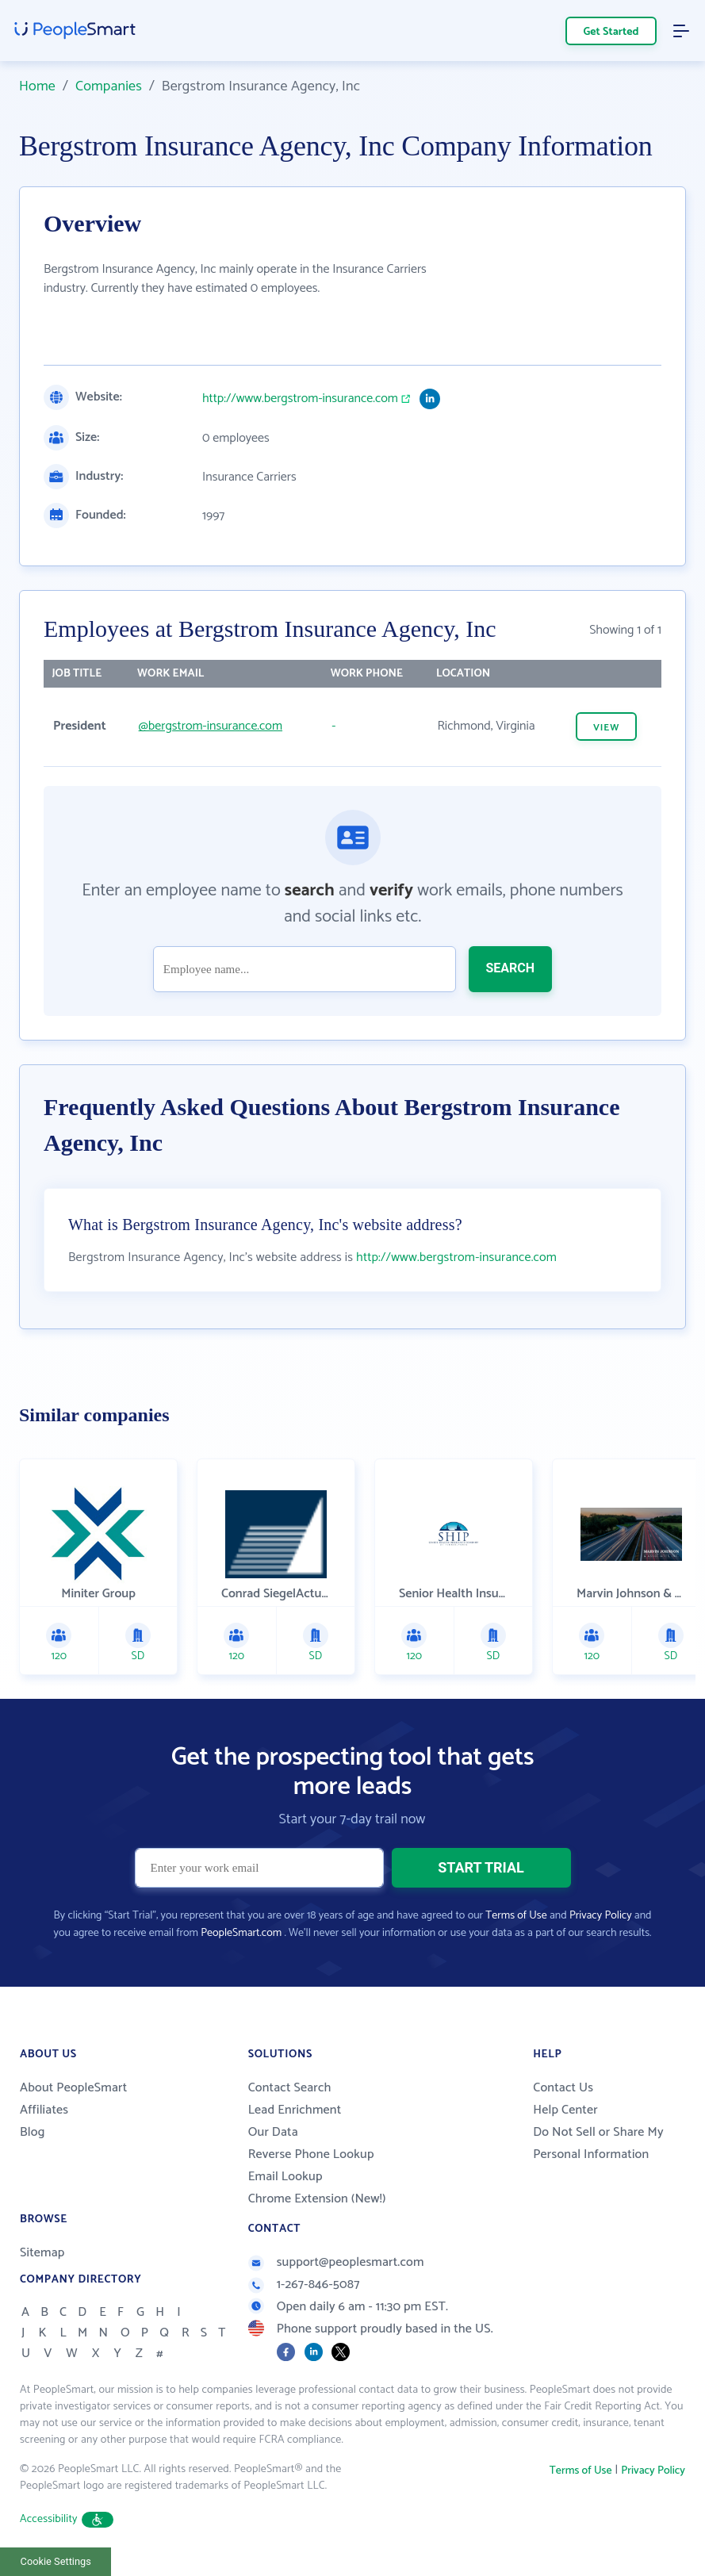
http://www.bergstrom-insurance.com (300, 398)
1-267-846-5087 (304, 2284)
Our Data (273, 2132)
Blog (32, 2132)
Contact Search (289, 2088)
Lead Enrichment (295, 2110)
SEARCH (510, 968)
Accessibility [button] (66, 2519)
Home (37, 86)
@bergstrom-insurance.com (210, 726)
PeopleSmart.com (241, 1933)
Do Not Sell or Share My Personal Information (598, 2143)
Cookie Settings (56, 2561)
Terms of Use (515, 1916)
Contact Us (563, 2088)
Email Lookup (285, 2176)
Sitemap (42, 2253)
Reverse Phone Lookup (311, 2154)
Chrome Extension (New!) (317, 2199)
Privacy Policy (600, 1916)
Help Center (565, 2110)
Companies (108, 86)
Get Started (611, 32)
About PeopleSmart (73, 2088)
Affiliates (44, 2110)
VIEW (606, 727)
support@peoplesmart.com (336, 2262)
